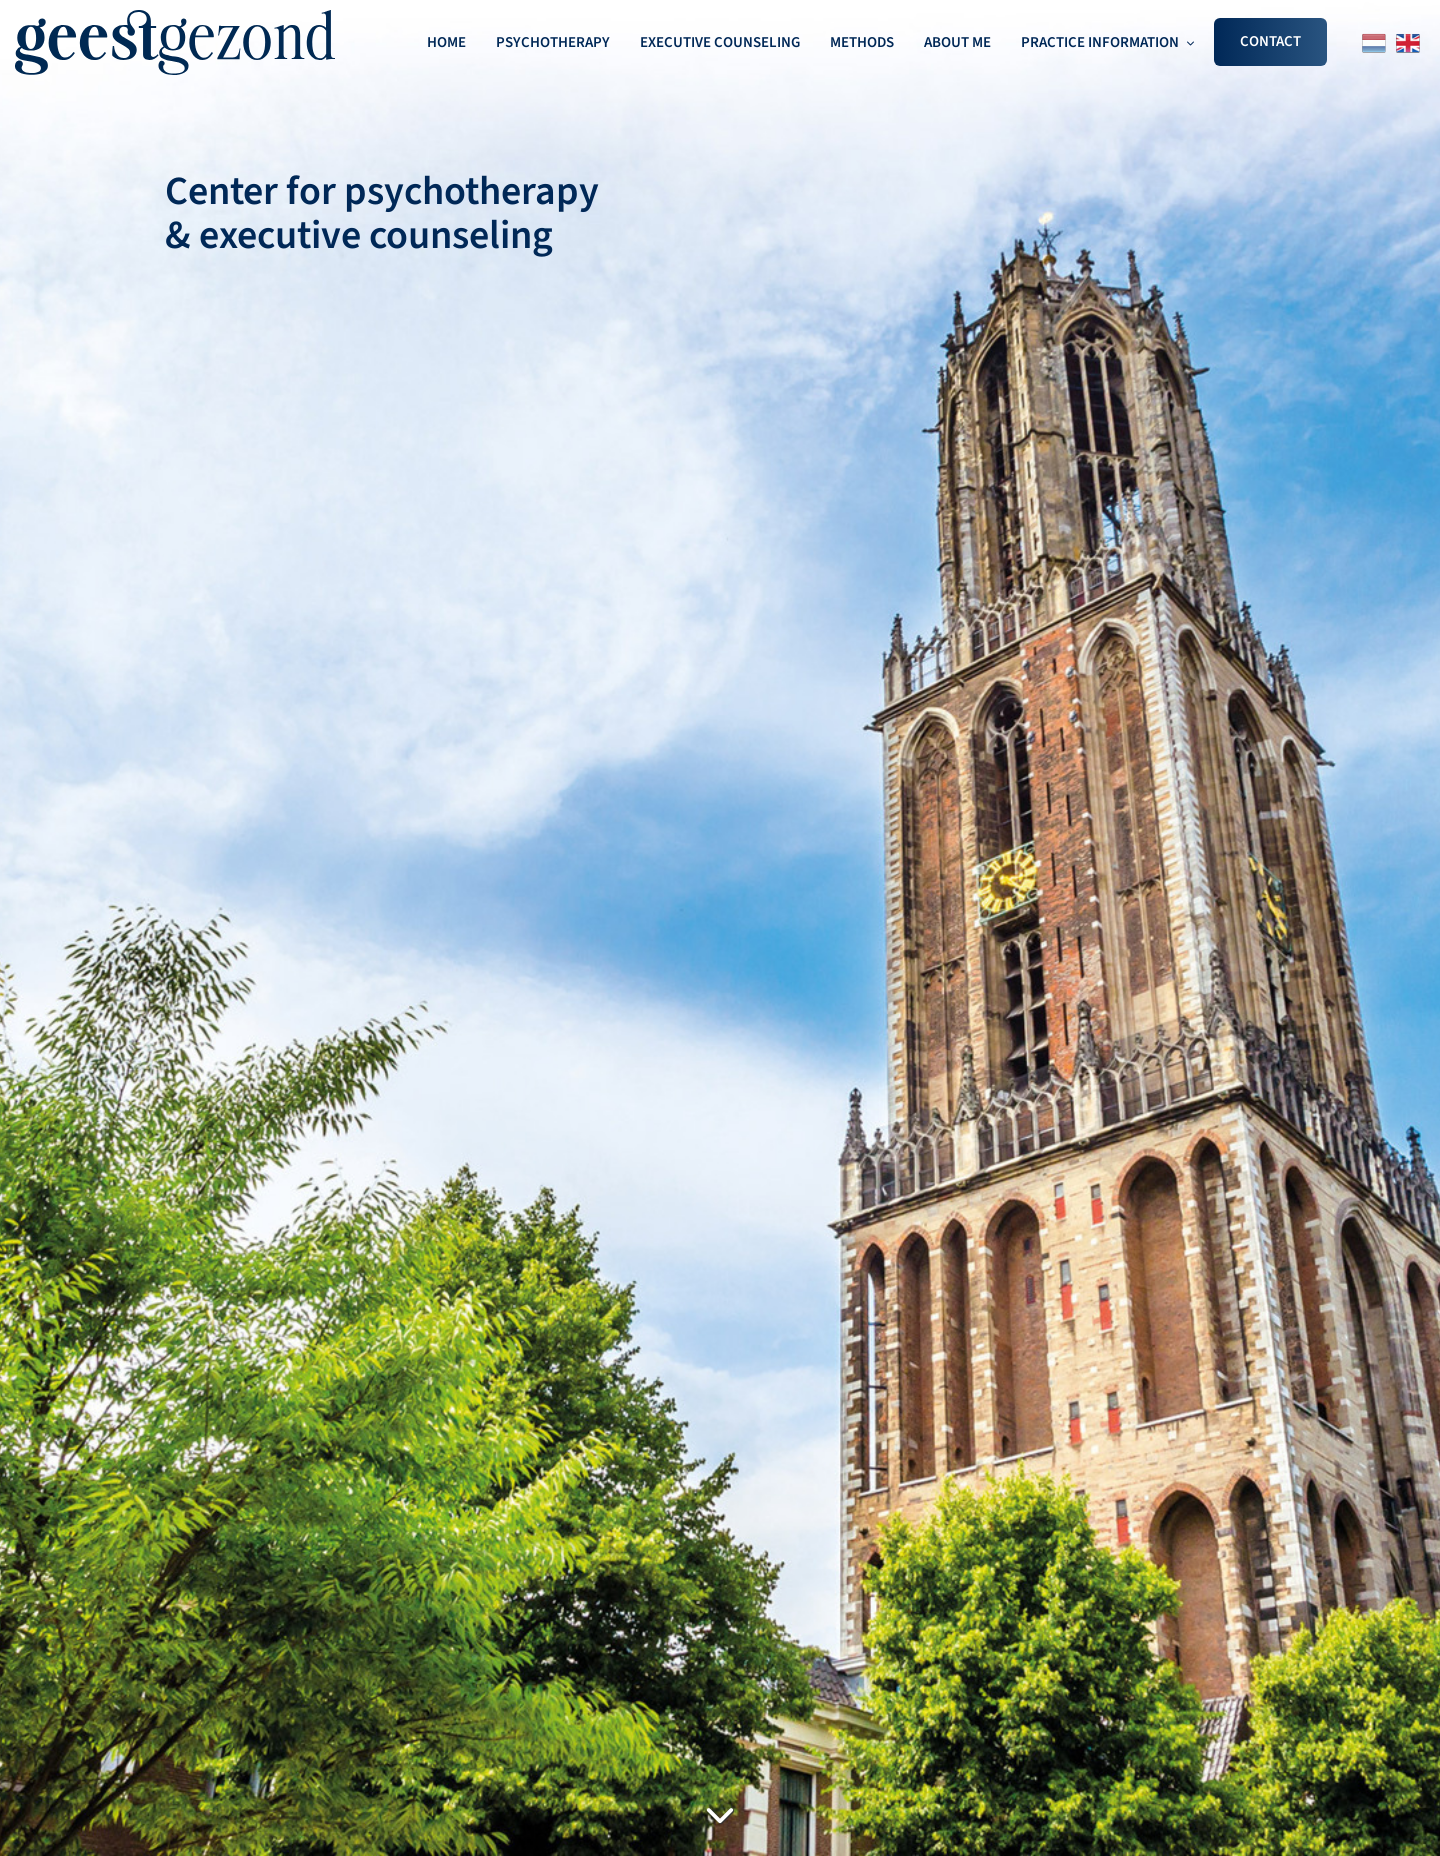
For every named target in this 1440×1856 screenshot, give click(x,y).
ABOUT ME (957, 42)
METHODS (862, 42)
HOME (446, 42)
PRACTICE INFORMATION (1100, 42)
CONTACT (1270, 41)
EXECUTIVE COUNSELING (720, 42)
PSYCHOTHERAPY (553, 42)
